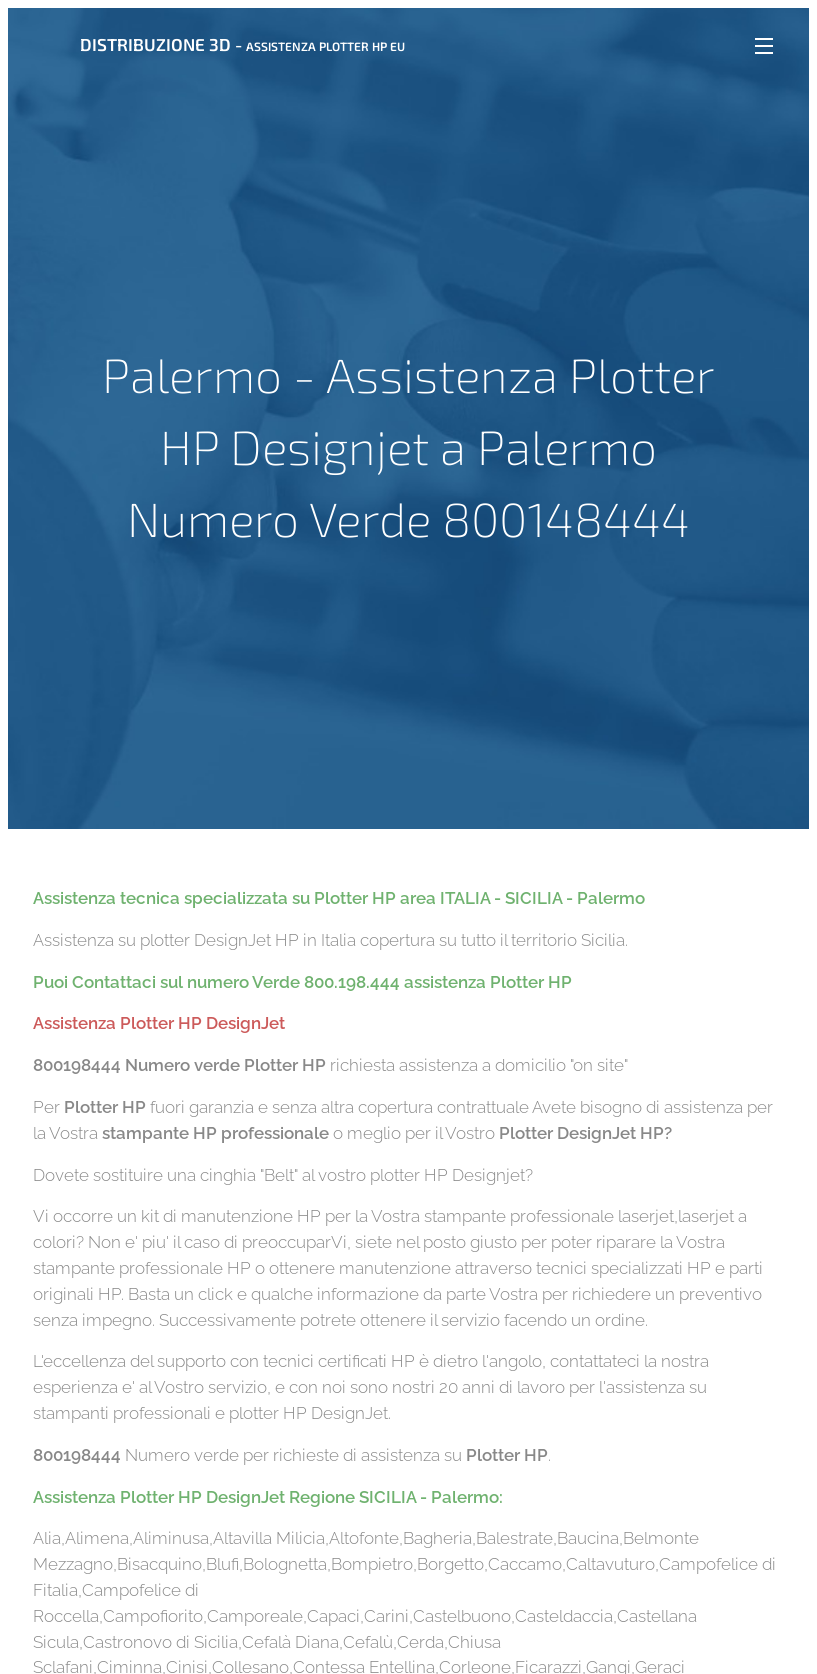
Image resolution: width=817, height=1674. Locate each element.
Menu (764, 46)
